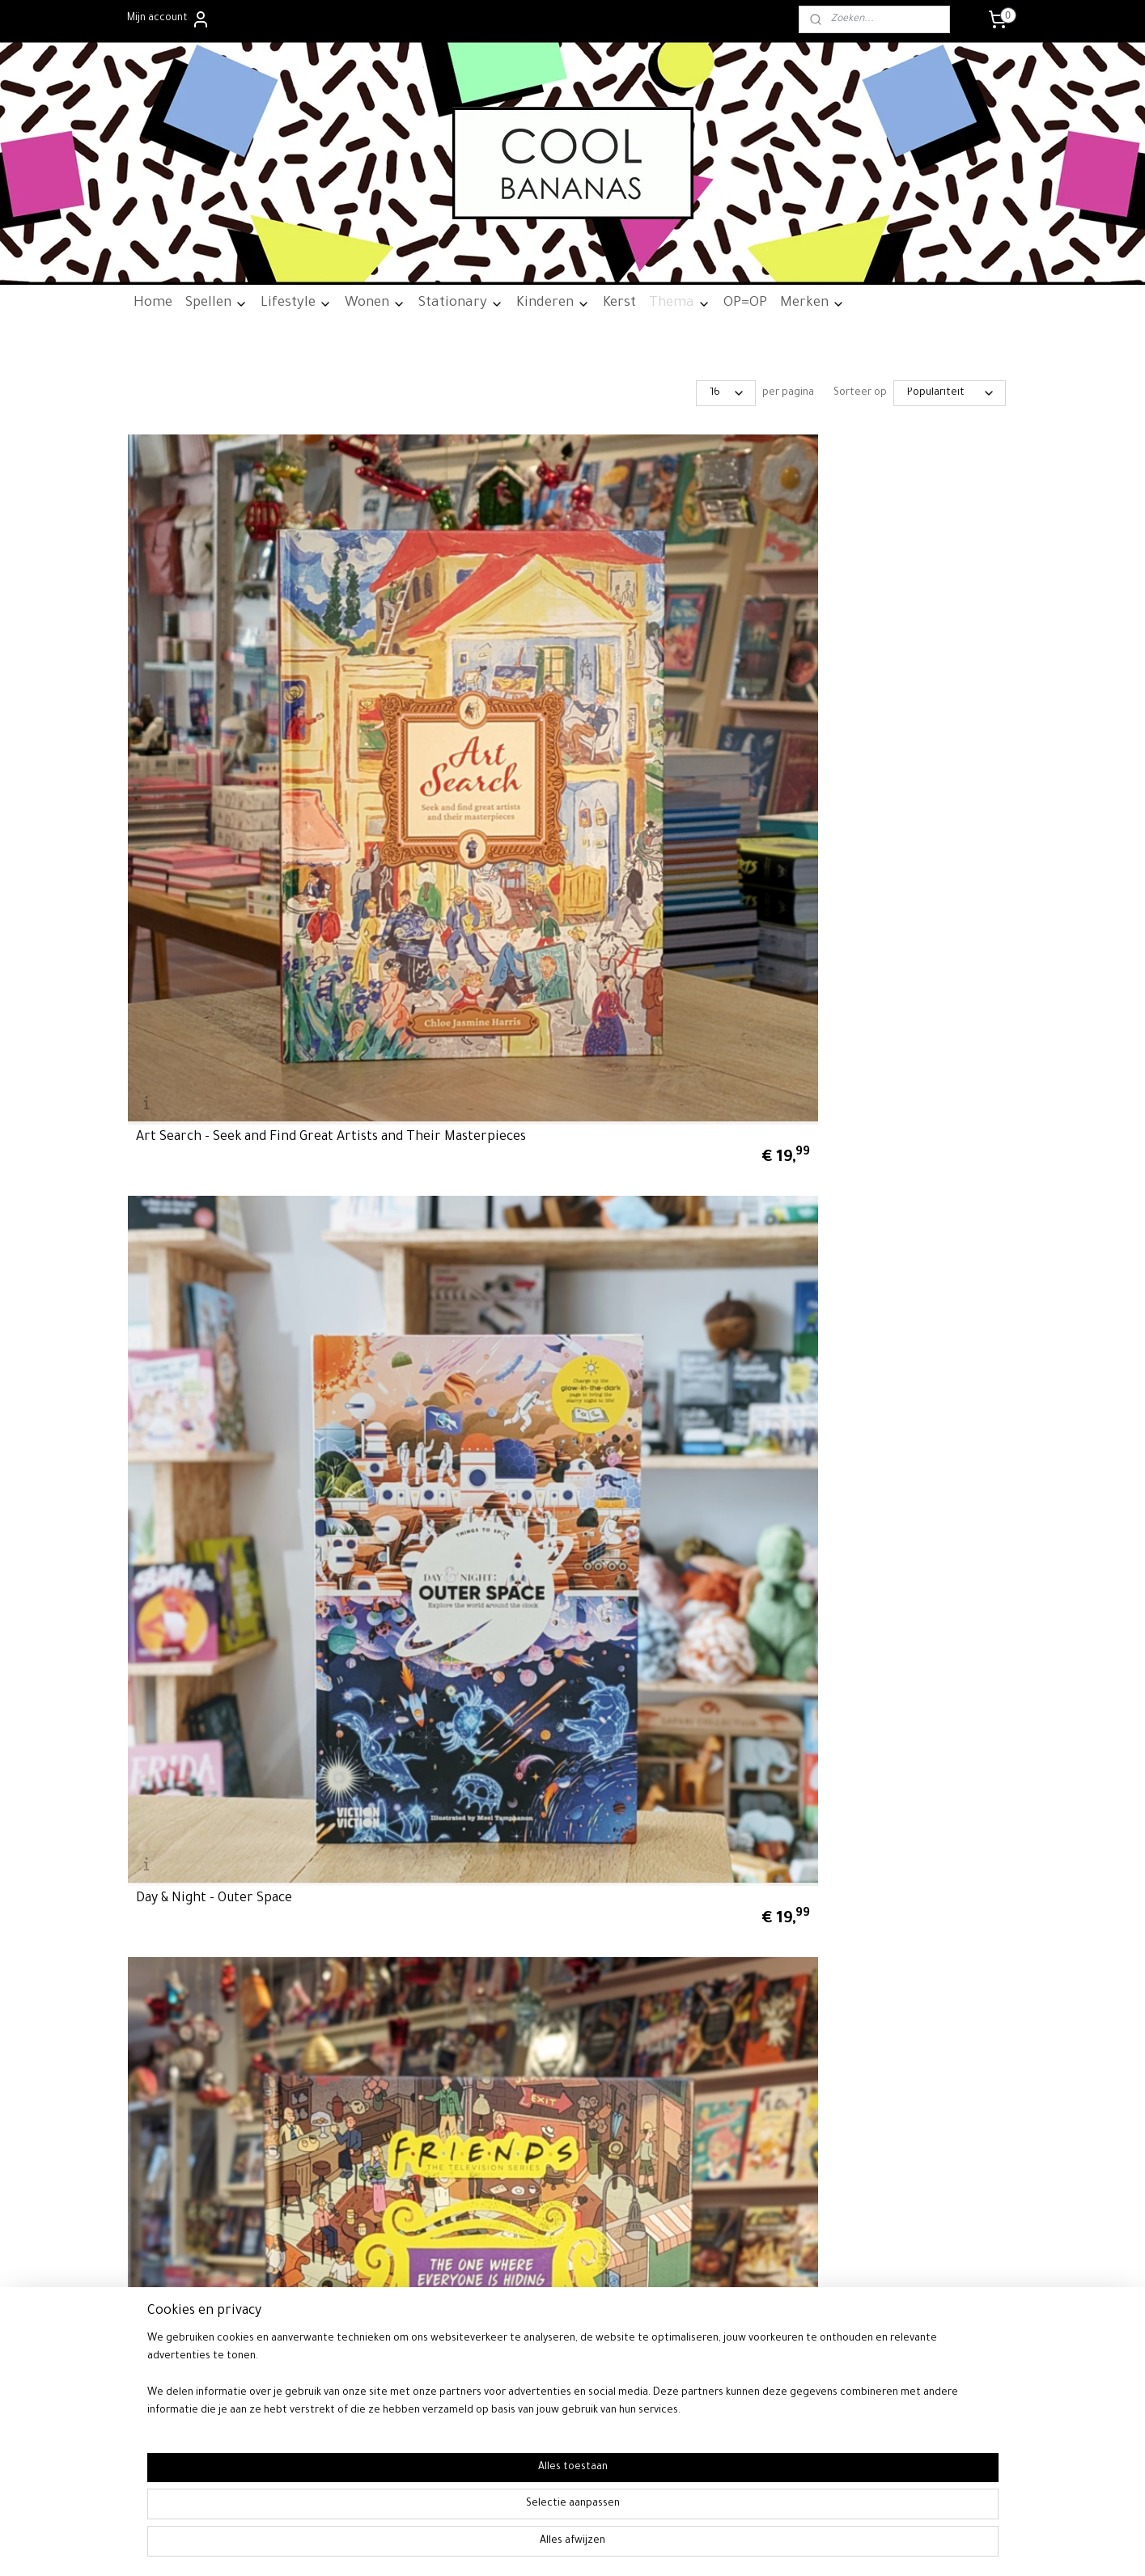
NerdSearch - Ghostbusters (897, 659)
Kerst (619, 303)
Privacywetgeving (174, 1786)
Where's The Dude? (872, 1507)
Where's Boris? (633, 1507)
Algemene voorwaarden (189, 1752)
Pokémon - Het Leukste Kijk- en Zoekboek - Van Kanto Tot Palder (230, 927)
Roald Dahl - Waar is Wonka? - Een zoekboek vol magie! (675, 934)
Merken (812, 303)
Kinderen (553, 303)
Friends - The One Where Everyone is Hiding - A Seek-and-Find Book (672, 645)
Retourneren (163, 1769)
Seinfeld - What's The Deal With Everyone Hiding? (910, 934)
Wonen (375, 303)
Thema (679, 303)
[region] (466, 2512)
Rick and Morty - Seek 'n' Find (450, 941)
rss (644, 2081)
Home (153, 303)
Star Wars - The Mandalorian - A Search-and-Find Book (459, 1216)
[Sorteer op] (949, 393)
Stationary (460, 303)
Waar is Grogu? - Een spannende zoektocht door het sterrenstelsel (232, 1493)
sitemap (617, 2081)
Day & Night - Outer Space (440, 659)
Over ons (155, 1735)
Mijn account (168, 19)
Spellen (216, 303)
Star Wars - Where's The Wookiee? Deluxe (888, 1216)
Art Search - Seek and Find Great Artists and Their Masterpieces (215, 645)
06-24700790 (927, 1752)
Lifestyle (296, 303)
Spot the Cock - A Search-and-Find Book (226, 1216)
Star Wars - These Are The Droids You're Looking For (667, 1216)
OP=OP (745, 303)
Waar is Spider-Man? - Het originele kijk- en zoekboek (444, 1500)
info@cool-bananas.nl (927, 1735)
